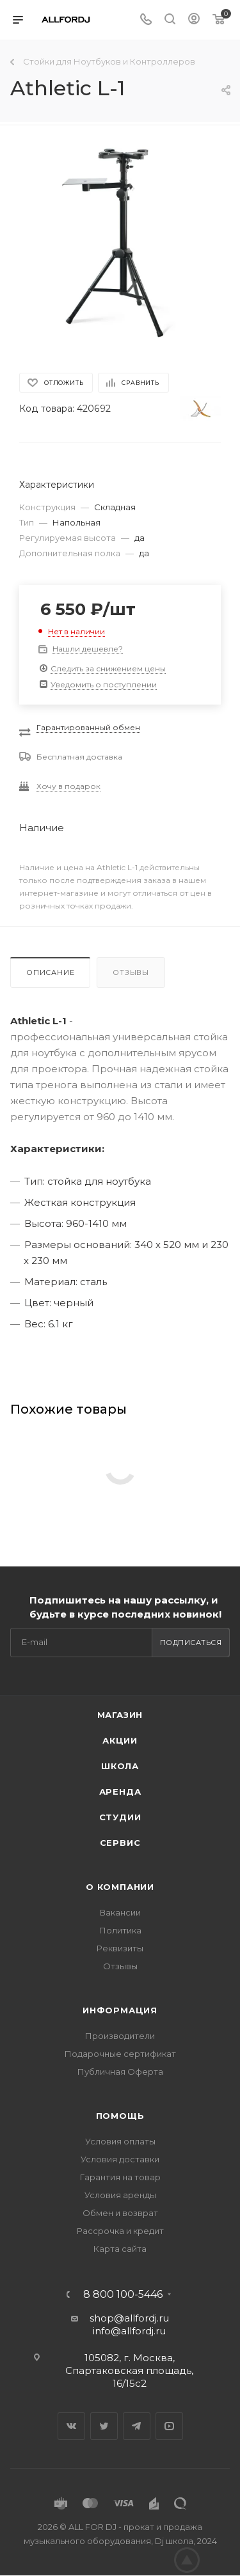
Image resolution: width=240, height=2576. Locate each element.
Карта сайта (120, 2249)
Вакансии (120, 1912)
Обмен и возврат (120, 2213)
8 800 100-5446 (123, 2295)
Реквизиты (120, 1948)
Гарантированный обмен (88, 727)
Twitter (104, 2426)
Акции (120, 1740)
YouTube (169, 2426)
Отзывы (131, 972)
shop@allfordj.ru (129, 2318)
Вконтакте (71, 2426)
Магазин (120, 1715)
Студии (120, 1817)
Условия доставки (120, 2159)
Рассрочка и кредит (120, 2231)
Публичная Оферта (120, 2071)
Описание (50, 972)
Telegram (136, 2426)
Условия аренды (120, 2195)
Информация (120, 2010)
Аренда (120, 1791)
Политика (120, 1930)
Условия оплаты (120, 2141)
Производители (120, 2036)
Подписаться (191, 1642)
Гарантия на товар (120, 2177)
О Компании (120, 1887)
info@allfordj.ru (129, 2331)
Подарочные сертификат (120, 2054)
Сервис (120, 1843)
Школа (120, 1766)
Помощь (120, 2116)
